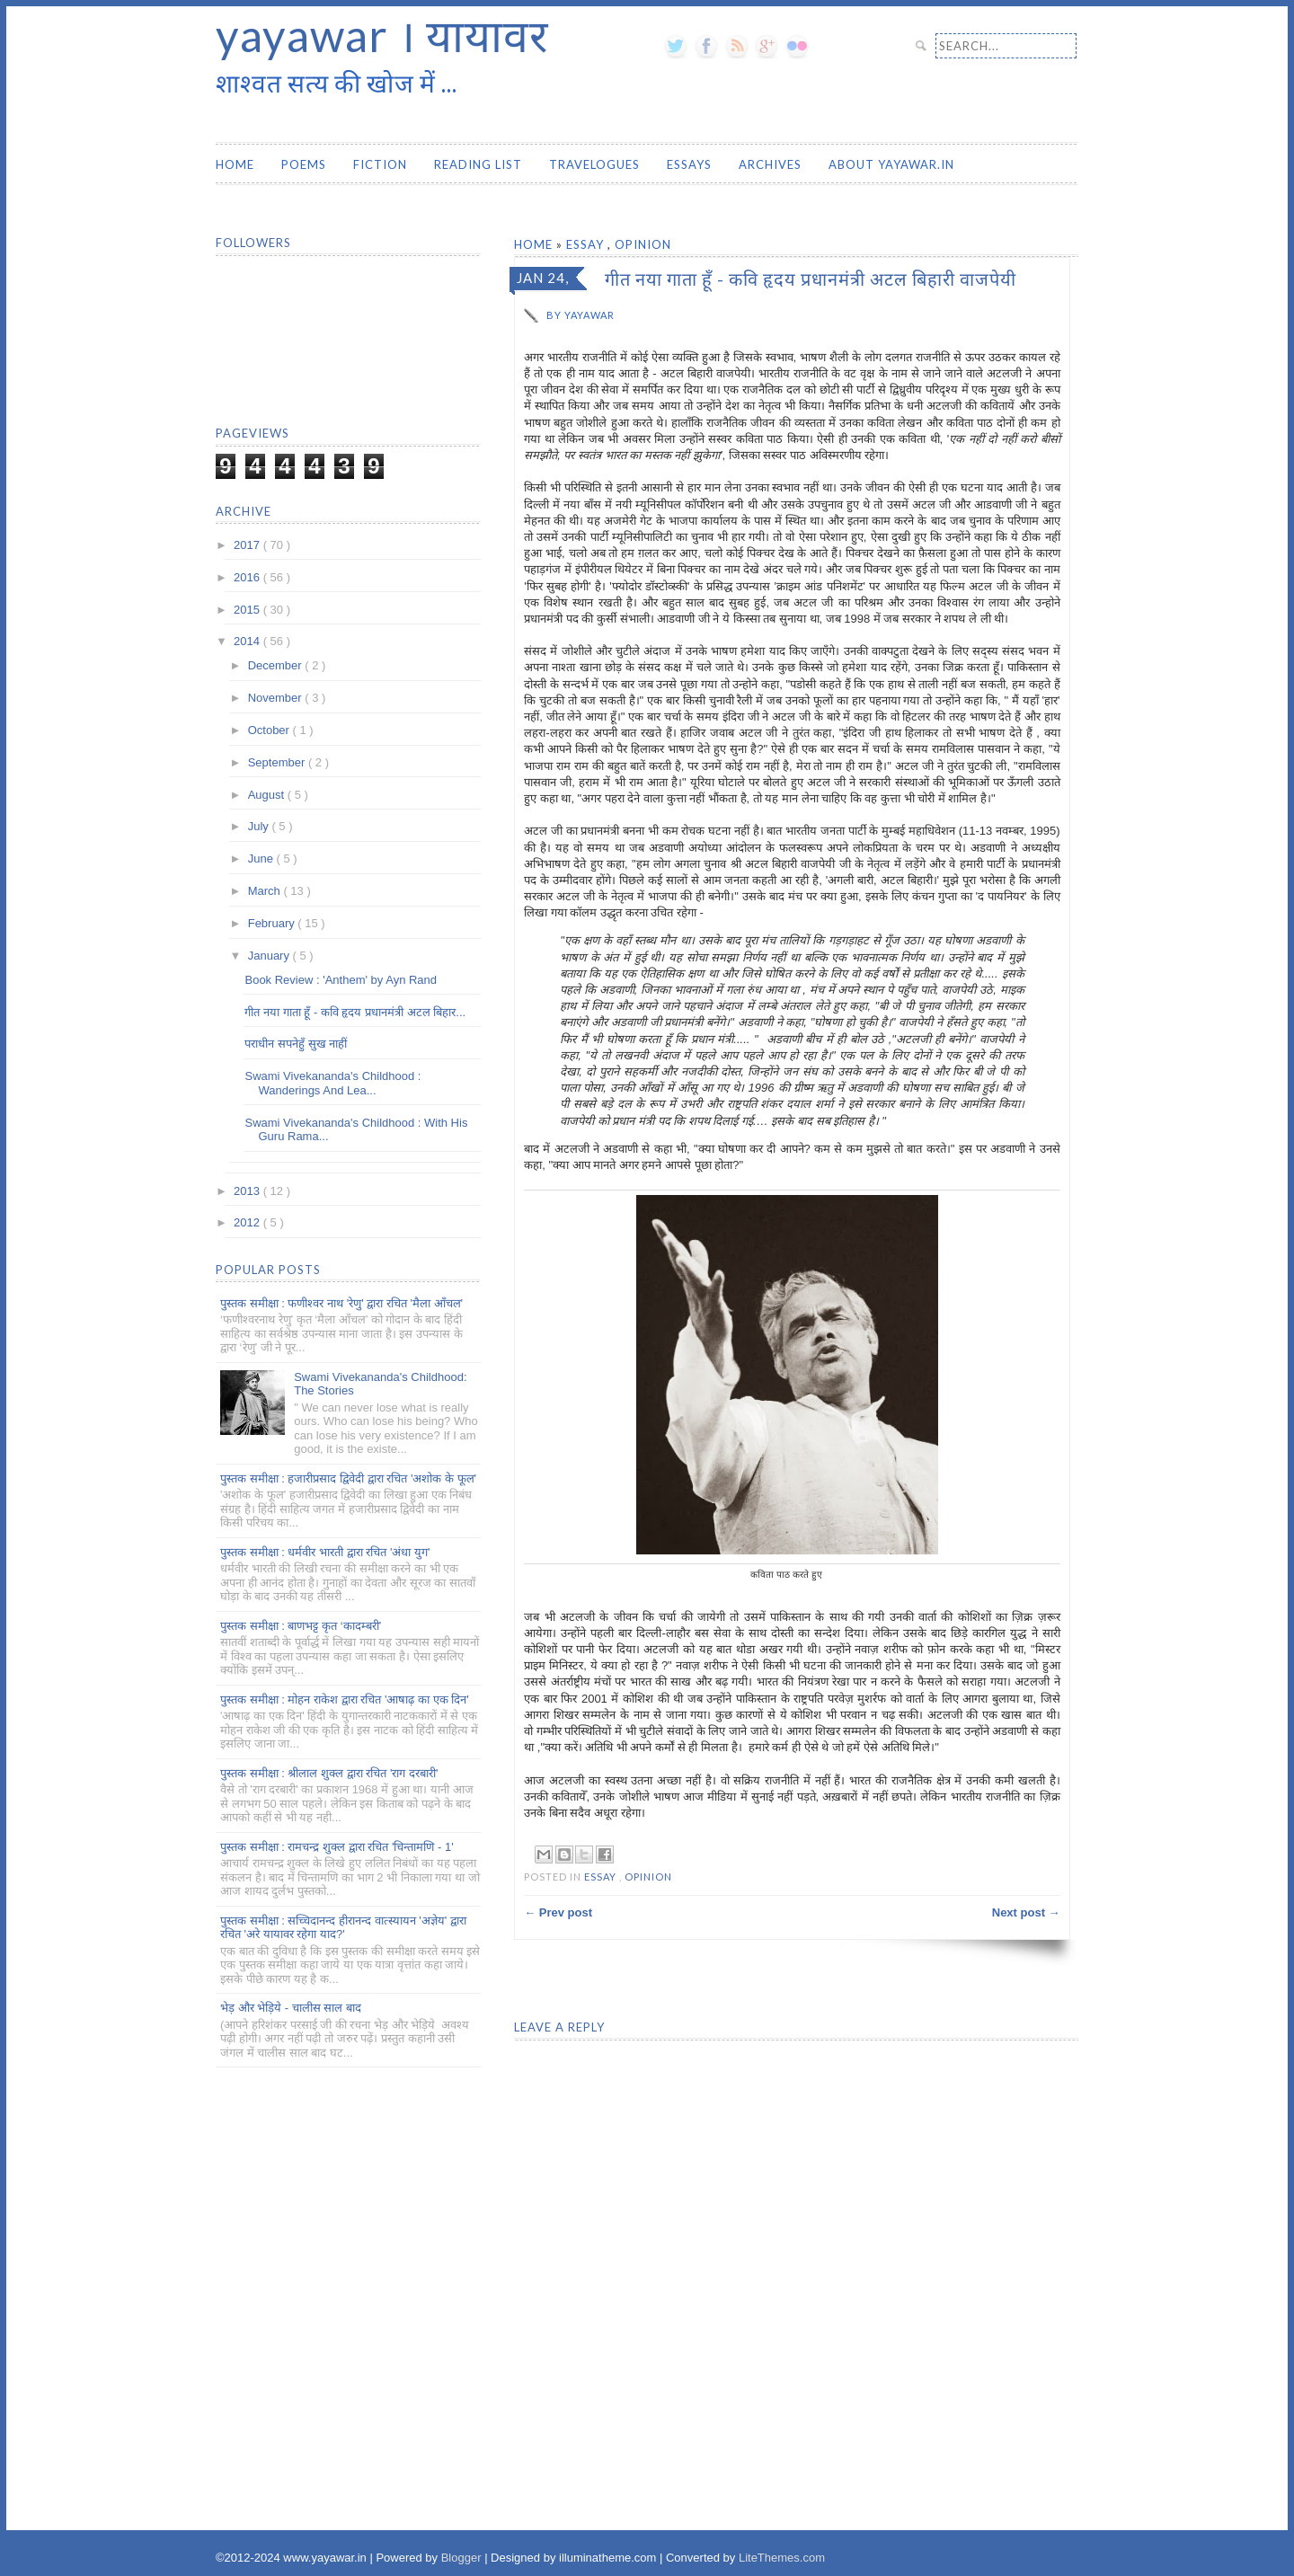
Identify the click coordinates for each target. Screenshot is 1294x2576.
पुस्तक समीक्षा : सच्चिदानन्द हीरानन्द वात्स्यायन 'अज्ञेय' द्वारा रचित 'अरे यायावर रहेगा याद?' (343, 1928)
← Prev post (558, 1912)
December (277, 665)
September (278, 762)
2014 (248, 641)
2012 (248, 1222)
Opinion (643, 244)
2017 (248, 545)
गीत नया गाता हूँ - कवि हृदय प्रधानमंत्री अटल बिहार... (354, 1012)
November (277, 697)
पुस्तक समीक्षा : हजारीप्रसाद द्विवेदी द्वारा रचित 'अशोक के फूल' (348, 1478)
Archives (770, 164)
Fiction (380, 164)
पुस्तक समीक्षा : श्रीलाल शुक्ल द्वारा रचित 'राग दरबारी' (329, 1773)
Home (235, 164)
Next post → (1026, 1912)
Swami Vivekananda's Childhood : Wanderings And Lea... (332, 1083)
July (260, 826)
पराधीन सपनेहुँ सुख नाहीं (295, 1043)
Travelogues (594, 164)
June (262, 858)
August (268, 794)
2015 (248, 609)
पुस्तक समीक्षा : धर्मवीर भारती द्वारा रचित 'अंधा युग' (325, 1552)
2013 (248, 1191)
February (273, 923)
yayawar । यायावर (382, 35)
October (270, 730)
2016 (248, 577)
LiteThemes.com (782, 2557)
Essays (689, 164)
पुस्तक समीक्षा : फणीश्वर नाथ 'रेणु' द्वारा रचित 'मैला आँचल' (341, 1303)
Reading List (478, 164)
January (270, 955)
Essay (586, 244)
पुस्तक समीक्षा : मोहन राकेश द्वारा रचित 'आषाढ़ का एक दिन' (344, 1699)
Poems (303, 164)
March (266, 891)
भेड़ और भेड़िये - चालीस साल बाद (290, 2007)
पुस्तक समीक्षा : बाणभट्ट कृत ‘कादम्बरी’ (300, 1626)
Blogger (462, 2557)
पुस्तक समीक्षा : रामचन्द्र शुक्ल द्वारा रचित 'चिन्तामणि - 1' (337, 1847)
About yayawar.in (891, 164)
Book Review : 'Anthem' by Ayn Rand (340, 980)
